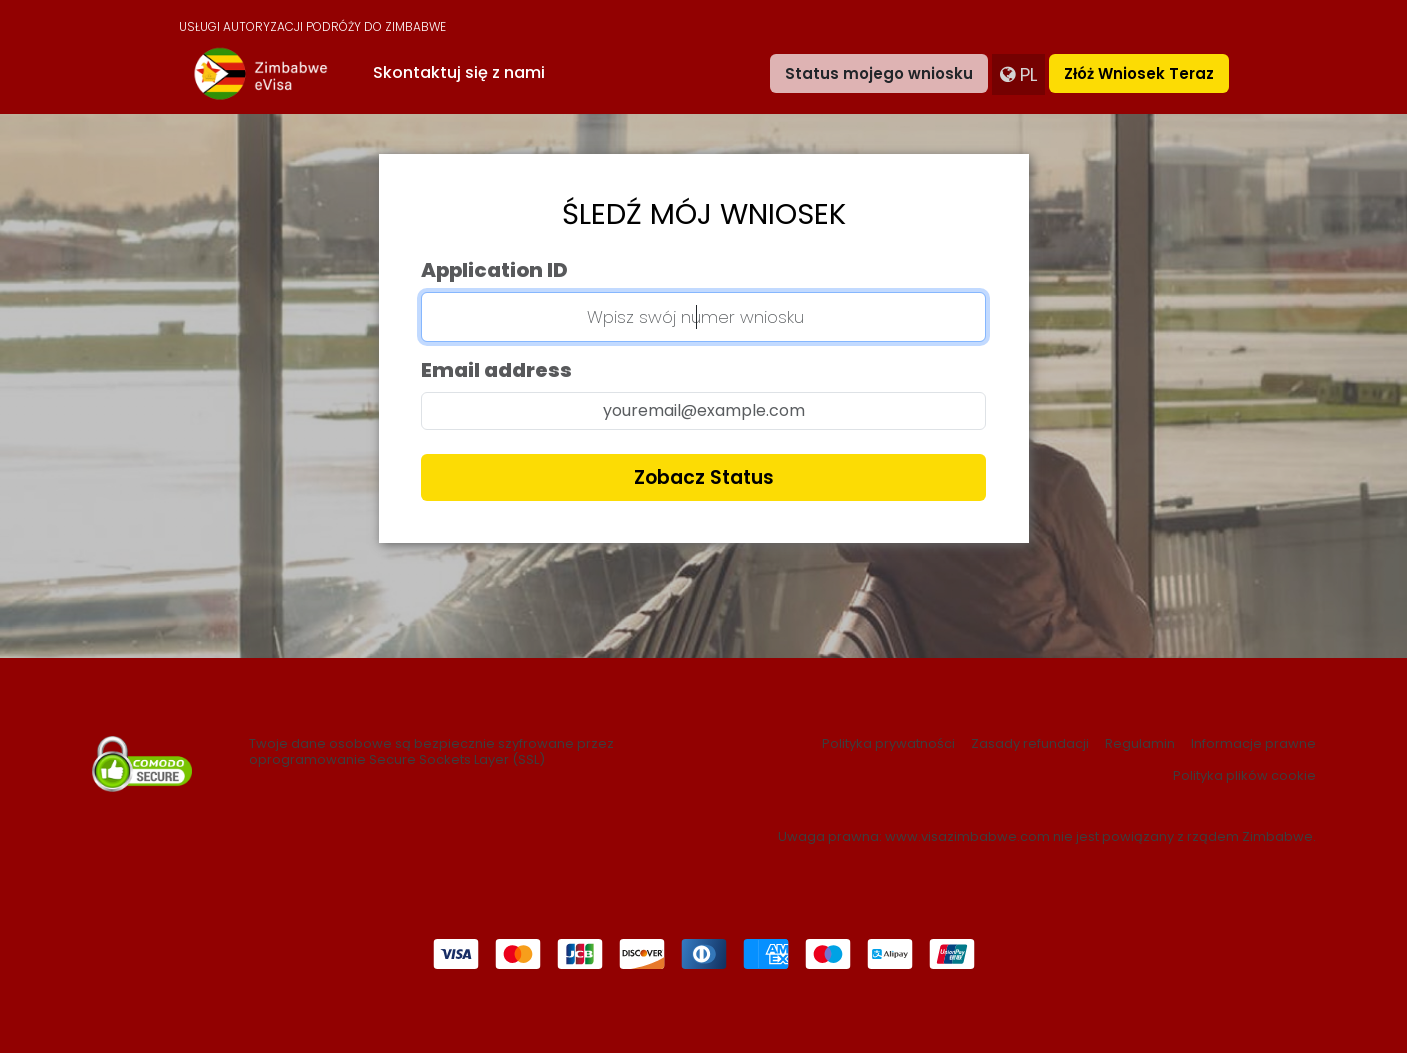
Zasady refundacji (1030, 744)
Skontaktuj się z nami (459, 72)
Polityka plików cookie (1244, 776)
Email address (496, 370)
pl (1018, 74)
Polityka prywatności (888, 744)
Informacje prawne (1253, 744)
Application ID (494, 270)
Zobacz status (704, 477)
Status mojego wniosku (879, 73)
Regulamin (1140, 744)
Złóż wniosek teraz (1139, 73)
